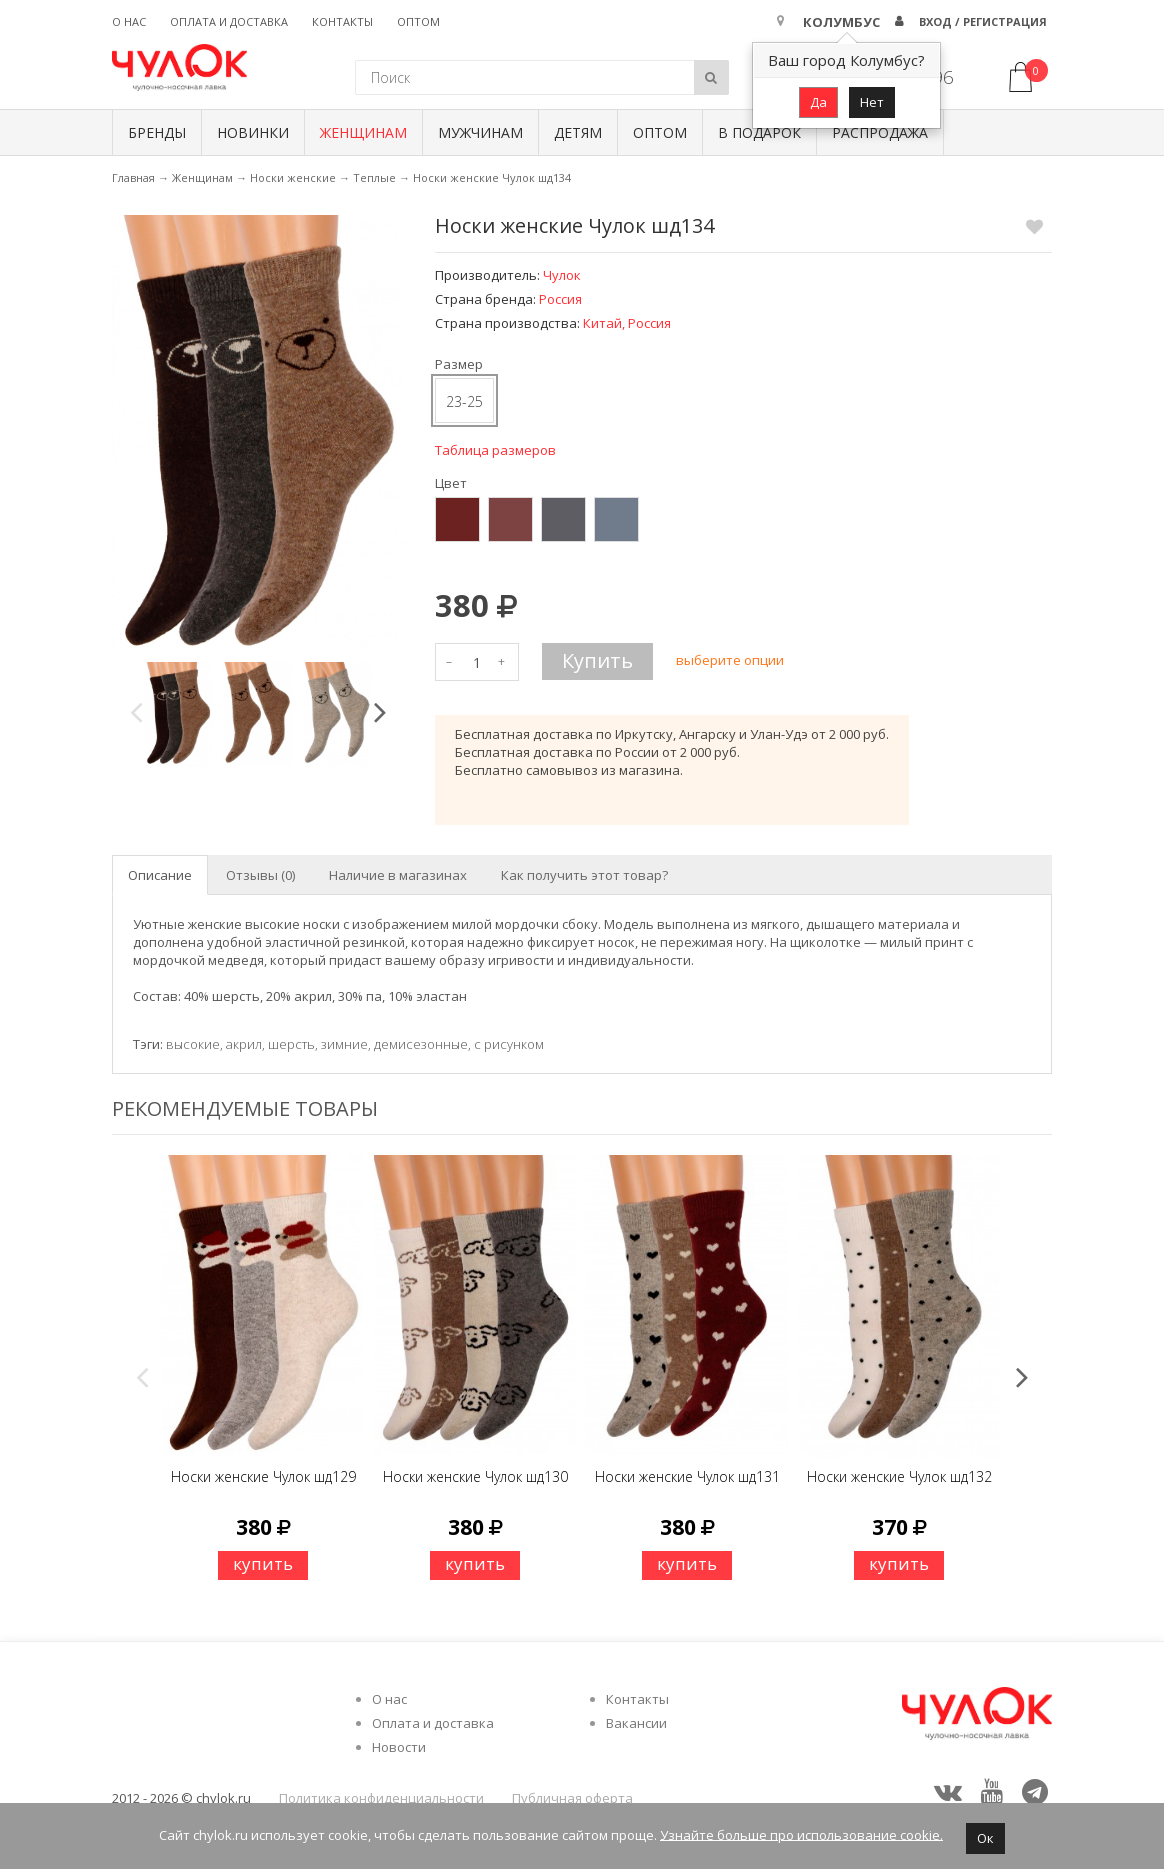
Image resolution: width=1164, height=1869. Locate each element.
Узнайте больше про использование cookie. (801, 1834)
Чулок (562, 275)
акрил (244, 1044)
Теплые (374, 177)
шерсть (291, 1044)
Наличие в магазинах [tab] (398, 875)
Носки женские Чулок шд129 (263, 1476)
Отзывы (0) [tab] (260, 875)
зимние (344, 1044)
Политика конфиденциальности (381, 1798)
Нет (872, 102)
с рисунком (509, 1044)
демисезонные (421, 1044)
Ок (985, 1838)
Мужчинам (480, 132)
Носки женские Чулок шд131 (687, 1476)
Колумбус (841, 22)
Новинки (253, 132)
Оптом (418, 21)
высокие (193, 1044)
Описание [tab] (160, 875)
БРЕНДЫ (157, 132)
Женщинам (363, 132)
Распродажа (880, 132)
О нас (129, 21)
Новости (399, 1747)
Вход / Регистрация (983, 21)
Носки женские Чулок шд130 (475, 1476)
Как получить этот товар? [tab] (584, 875)
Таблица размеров (495, 450)
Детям (578, 132)
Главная (133, 177)
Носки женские (293, 177)
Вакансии (636, 1723)
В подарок (759, 132)
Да (818, 102)
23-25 (464, 401)
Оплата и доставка (229, 21)
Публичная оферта (572, 1798)
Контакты (342, 21)
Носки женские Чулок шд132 (899, 1476)
